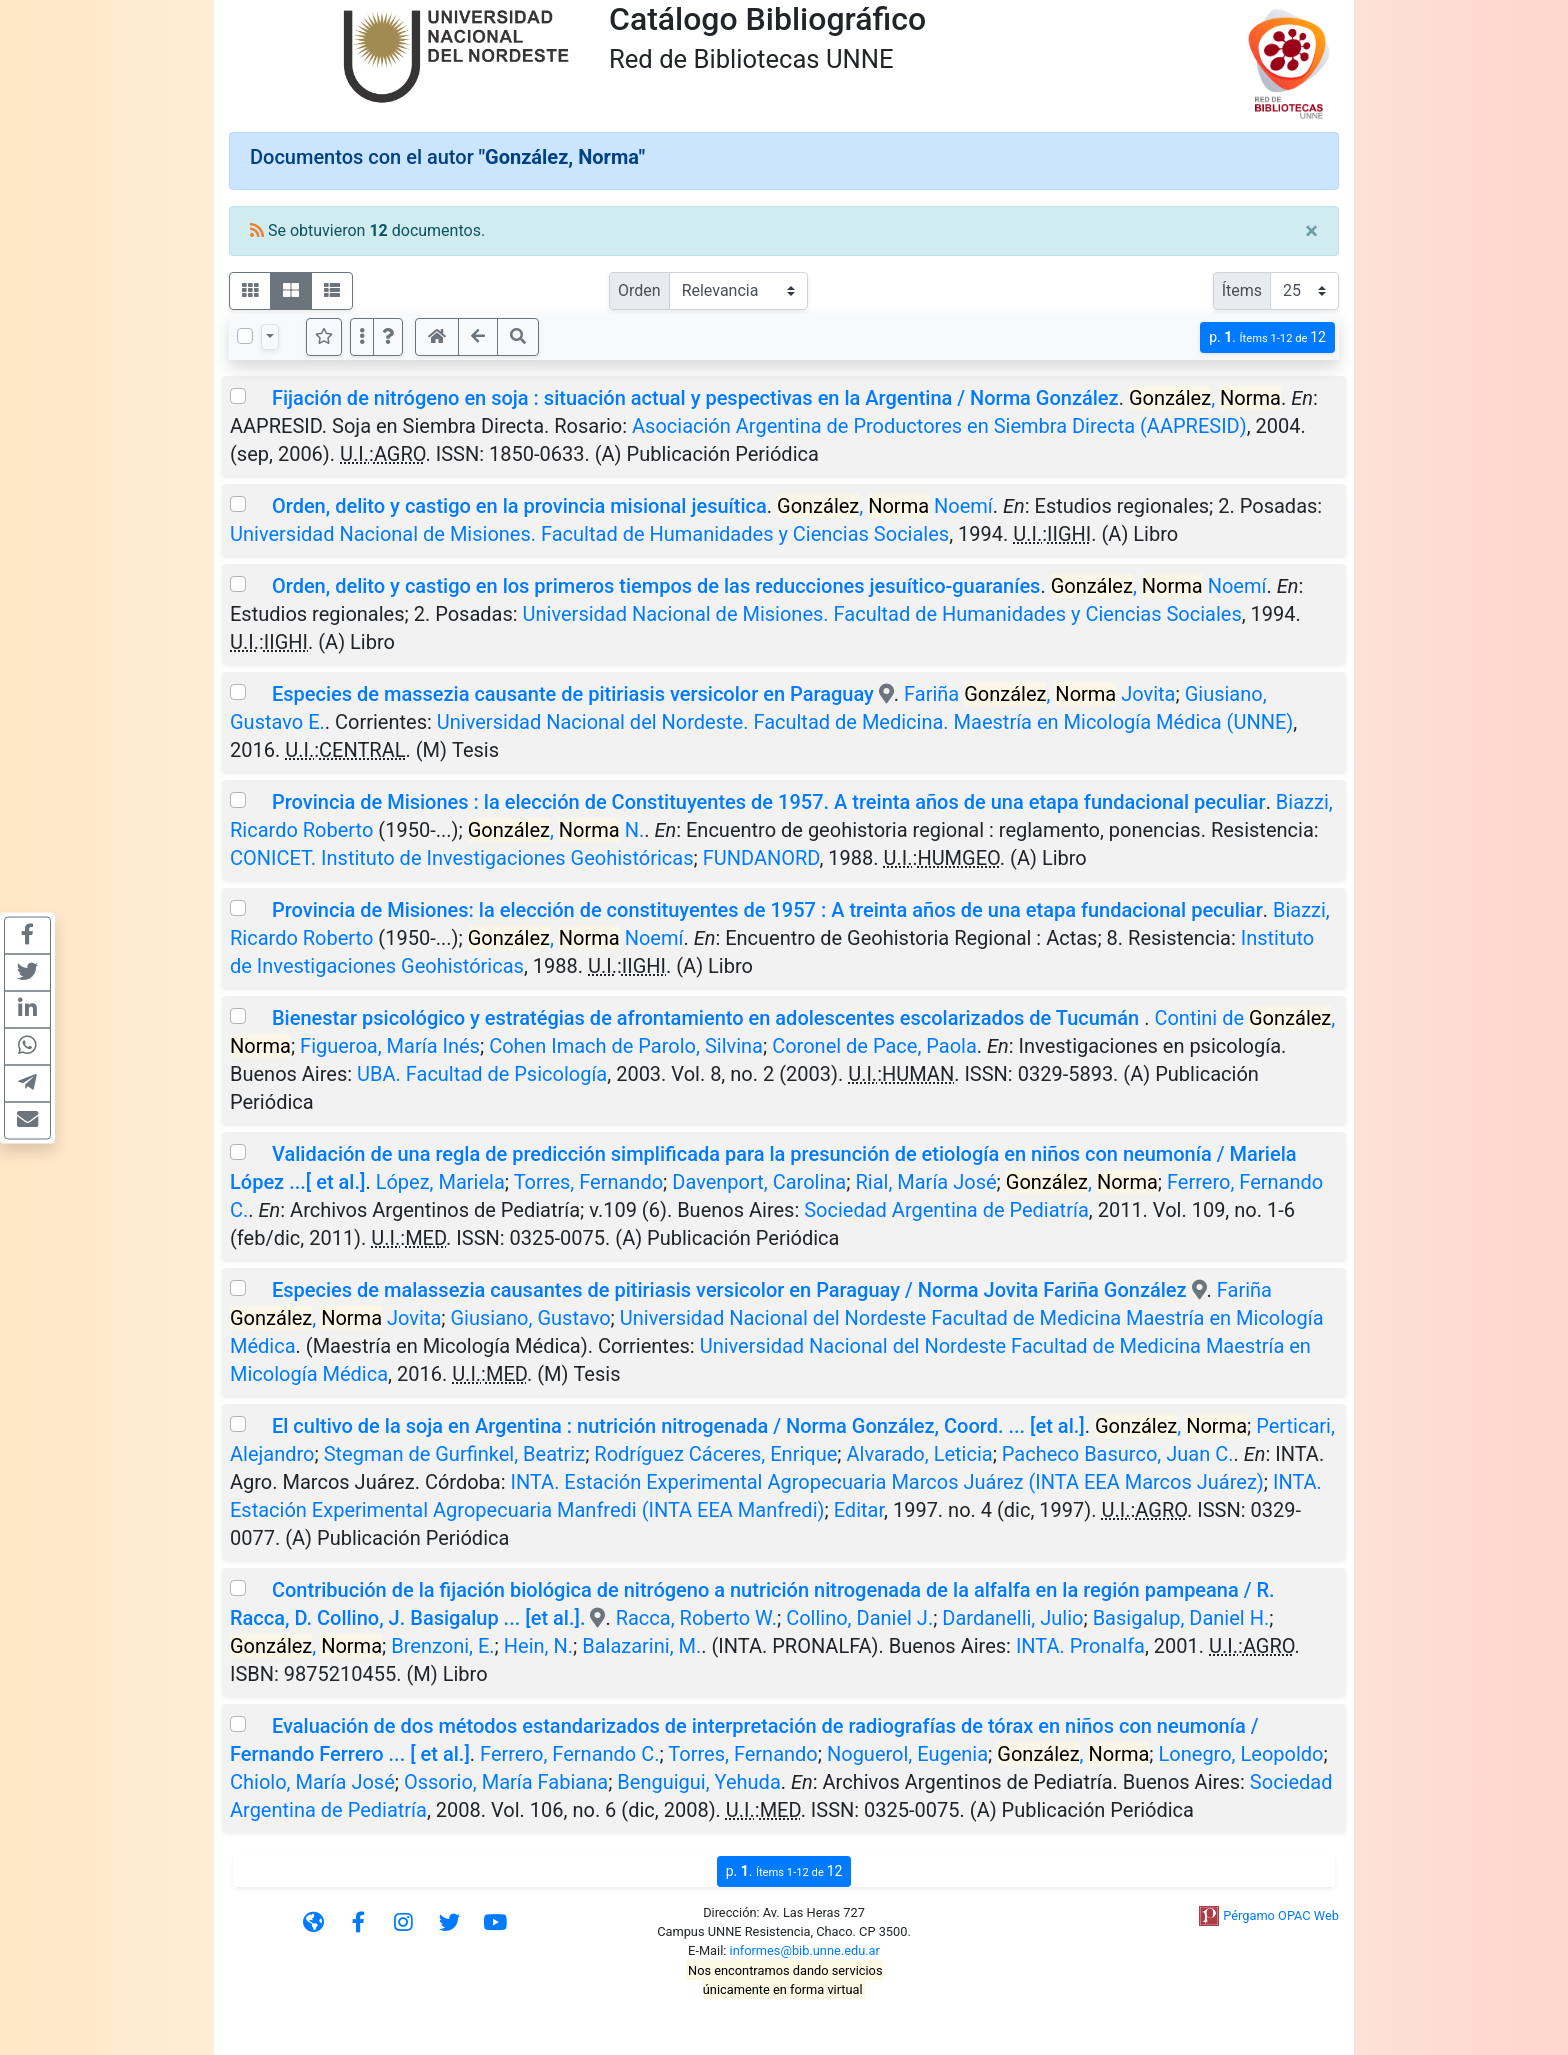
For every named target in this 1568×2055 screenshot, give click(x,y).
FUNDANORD (761, 858)
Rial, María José (925, 1182)
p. (1267, 337)
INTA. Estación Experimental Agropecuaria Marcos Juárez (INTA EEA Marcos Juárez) (887, 1482)
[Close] (1311, 231)
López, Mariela (440, 1182)
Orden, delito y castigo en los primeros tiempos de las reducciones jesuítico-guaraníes (656, 586)
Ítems (1242, 290)
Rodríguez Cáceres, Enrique (715, 1454)
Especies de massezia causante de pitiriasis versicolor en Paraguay (573, 694)
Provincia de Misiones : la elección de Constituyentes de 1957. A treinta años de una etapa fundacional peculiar (769, 802)
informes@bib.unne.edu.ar (805, 1950)
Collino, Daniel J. (859, 1618)
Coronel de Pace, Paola (874, 1046)
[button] (388, 337)
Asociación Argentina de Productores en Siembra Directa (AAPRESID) (939, 426)
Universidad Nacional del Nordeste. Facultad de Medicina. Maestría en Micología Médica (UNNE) (865, 722)
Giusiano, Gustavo (530, 1318)
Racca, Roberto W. (696, 1618)
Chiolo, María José (312, 1782)
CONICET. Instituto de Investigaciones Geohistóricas (462, 858)
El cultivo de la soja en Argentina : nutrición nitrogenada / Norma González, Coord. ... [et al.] (678, 1426)
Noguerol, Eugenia (907, 1754)
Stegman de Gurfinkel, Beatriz (454, 1454)
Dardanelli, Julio (1012, 1618)
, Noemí (885, 506)
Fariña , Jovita (1039, 694)
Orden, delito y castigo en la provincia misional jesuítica (519, 506)
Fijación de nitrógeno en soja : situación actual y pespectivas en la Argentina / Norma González (695, 398)
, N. (556, 830)
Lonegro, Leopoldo (1241, 1754)
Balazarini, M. (641, 1646)
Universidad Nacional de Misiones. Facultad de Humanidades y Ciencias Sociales (589, 534)
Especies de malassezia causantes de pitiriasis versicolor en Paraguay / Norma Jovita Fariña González (729, 1290)
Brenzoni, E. (442, 1646)
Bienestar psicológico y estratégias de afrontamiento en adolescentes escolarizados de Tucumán (708, 1018)
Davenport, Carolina (759, 1182)
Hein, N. (538, 1646)
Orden (639, 290)
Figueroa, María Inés (390, 1046)
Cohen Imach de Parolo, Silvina (626, 1046)
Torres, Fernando (588, 1182)
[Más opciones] (362, 337)
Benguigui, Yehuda (698, 1782)
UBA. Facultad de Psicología (482, 1074)
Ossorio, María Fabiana (506, 1782)
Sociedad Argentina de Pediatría (946, 1210)
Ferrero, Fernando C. (569, 1754)
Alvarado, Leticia (919, 1454)
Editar (859, 1510)
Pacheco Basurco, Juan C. (1118, 1454)
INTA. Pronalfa (1080, 1646)
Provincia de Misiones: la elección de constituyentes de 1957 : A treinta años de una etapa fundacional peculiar (767, 910)
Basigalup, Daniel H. (1181, 1618)
